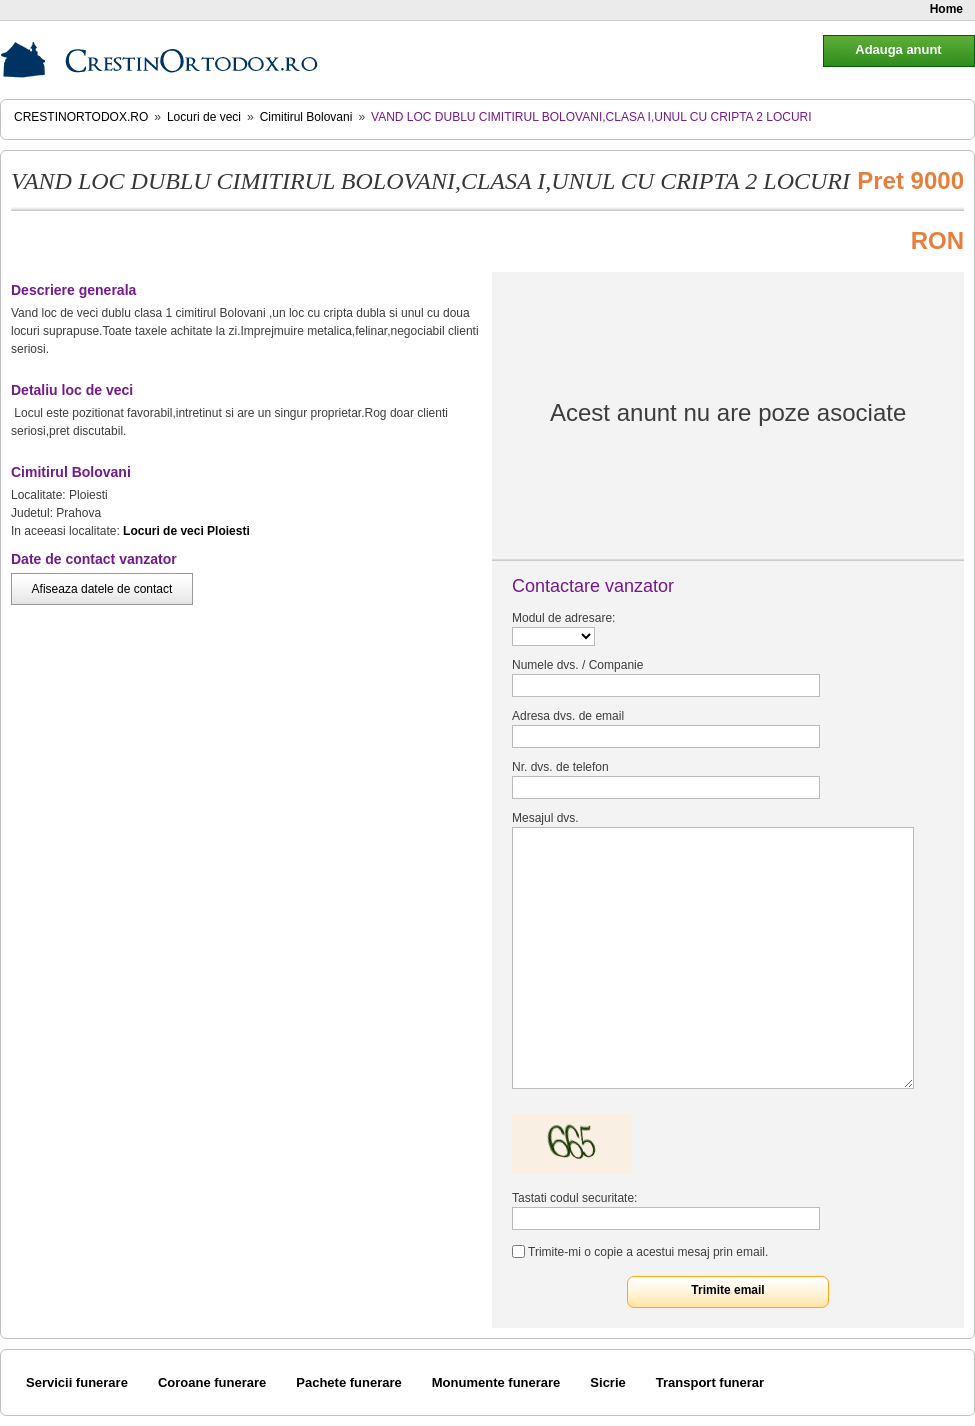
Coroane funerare (212, 1382)
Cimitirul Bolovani (306, 117)
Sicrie (607, 1382)
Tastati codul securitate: (574, 1198)
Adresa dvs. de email (568, 716)
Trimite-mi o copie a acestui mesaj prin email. (648, 1252)
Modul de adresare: (563, 618)
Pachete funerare (349, 1382)
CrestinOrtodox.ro (81, 117)
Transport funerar (710, 1382)
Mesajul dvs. (545, 818)
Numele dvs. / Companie (577, 665)
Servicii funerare (77, 1382)
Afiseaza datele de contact (102, 589)
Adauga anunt (898, 49)
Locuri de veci (204, 117)
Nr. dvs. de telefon (560, 767)
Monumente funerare (496, 1382)
